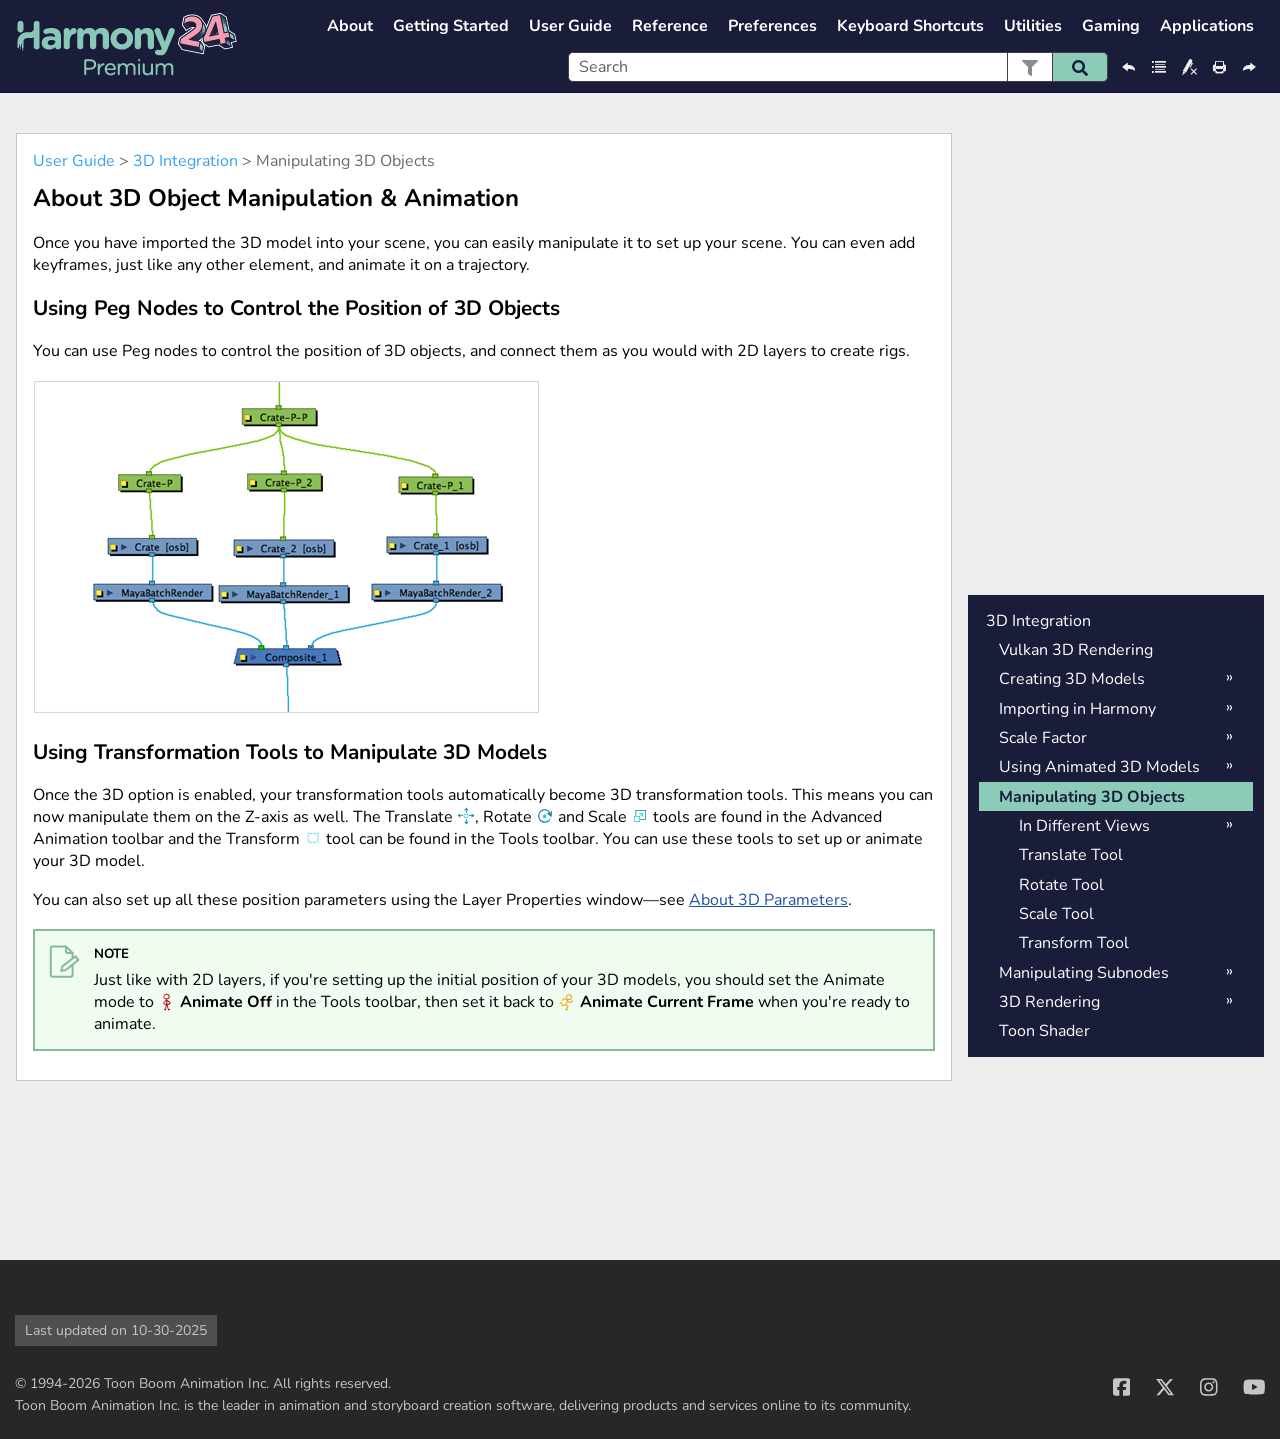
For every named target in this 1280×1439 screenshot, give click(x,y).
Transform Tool (1074, 943)
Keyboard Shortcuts (910, 26)
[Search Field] (838, 67)
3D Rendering (1049, 1002)
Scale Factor (1043, 738)
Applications (1207, 26)
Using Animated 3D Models (1099, 767)
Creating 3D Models (1072, 679)
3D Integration (185, 161)
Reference (670, 26)
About (350, 26)
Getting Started (451, 26)
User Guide (570, 26)
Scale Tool (1056, 914)
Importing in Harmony (1077, 709)
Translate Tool (1071, 855)
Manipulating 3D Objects (1092, 797)
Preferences (772, 26)
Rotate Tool (1061, 885)
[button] (1029, 67)
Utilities (1033, 26)
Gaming (1111, 26)
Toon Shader (1044, 1031)
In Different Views (1084, 826)
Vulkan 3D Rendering (1076, 650)
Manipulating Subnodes (1084, 973)
